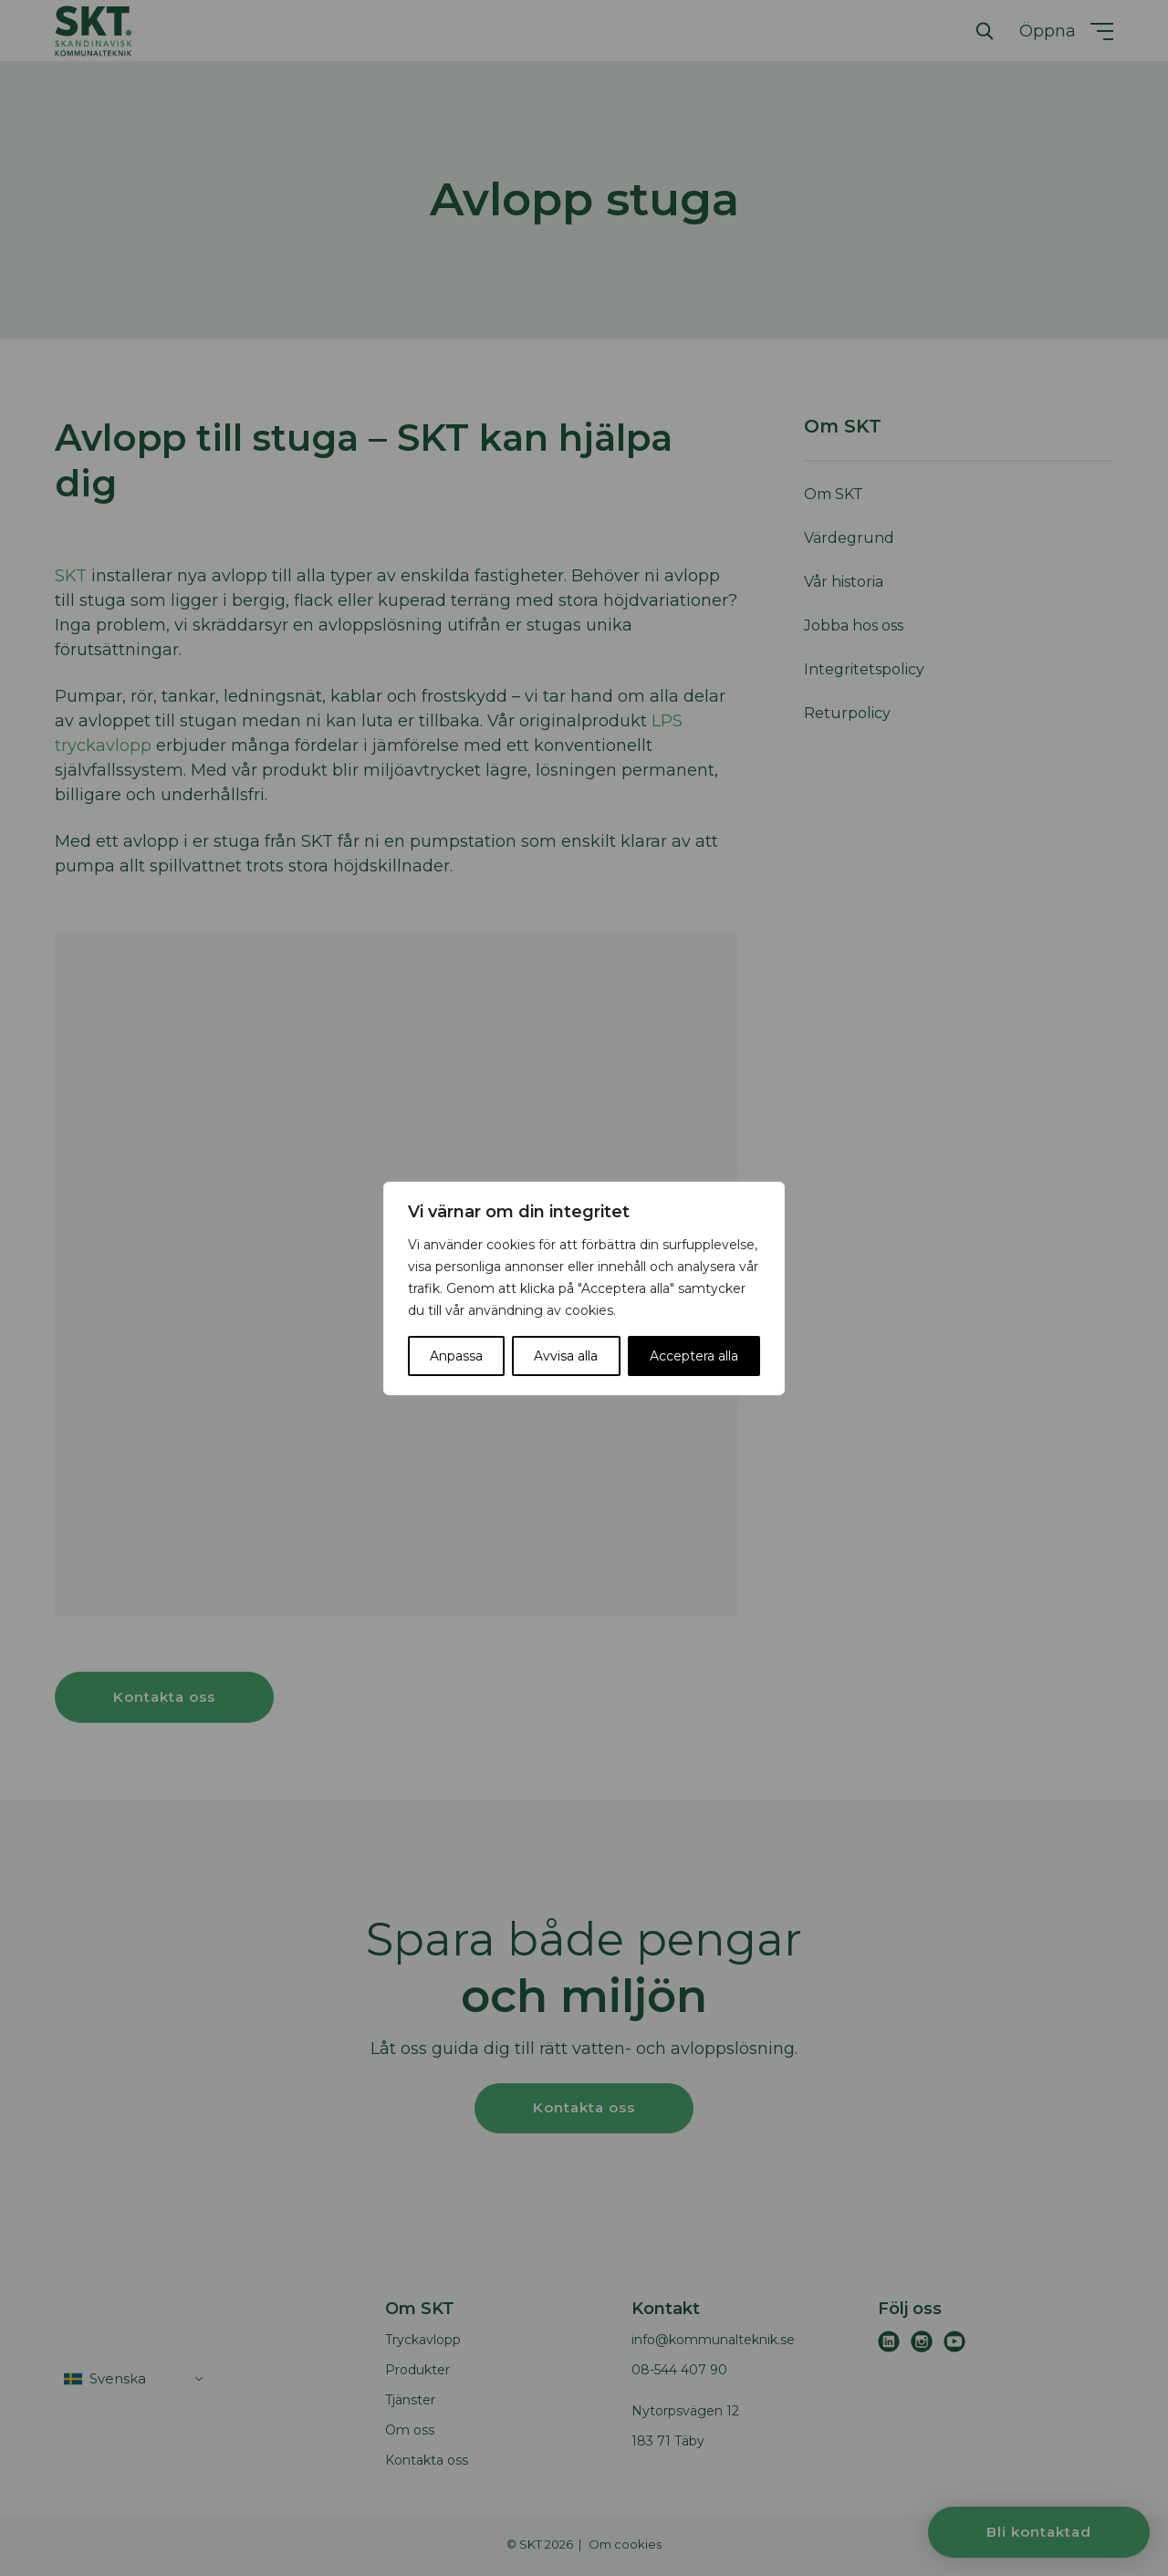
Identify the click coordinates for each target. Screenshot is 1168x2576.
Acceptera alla (694, 1356)
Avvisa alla (566, 1356)
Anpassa (456, 1356)
